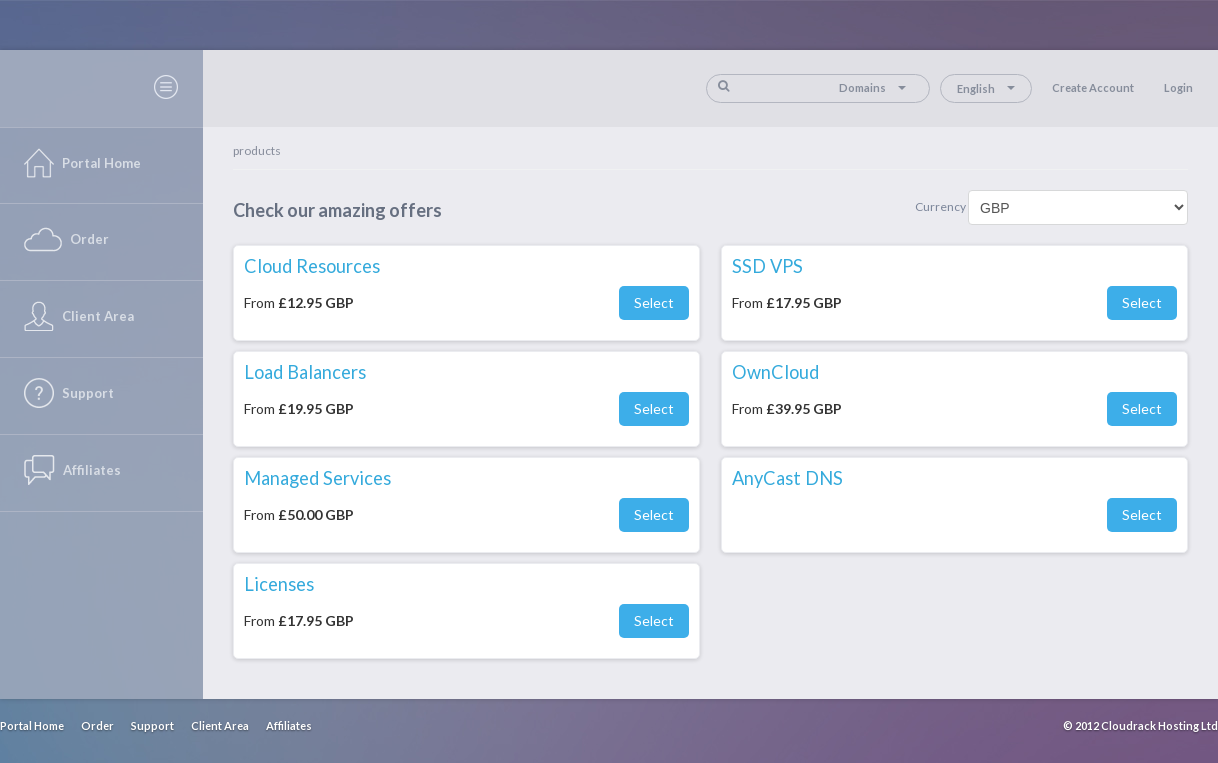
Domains (872, 87)
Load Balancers (305, 372)
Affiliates (289, 725)
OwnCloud (775, 372)
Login (1178, 87)
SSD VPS (767, 266)
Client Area (220, 725)
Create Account (1093, 87)
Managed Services (317, 478)
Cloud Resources (312, 266)
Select (654, 302)
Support (152, 725)
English (986, 88)
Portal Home (32, 725)
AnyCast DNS (787, 478)
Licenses (279, 584)
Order (97, 725)
